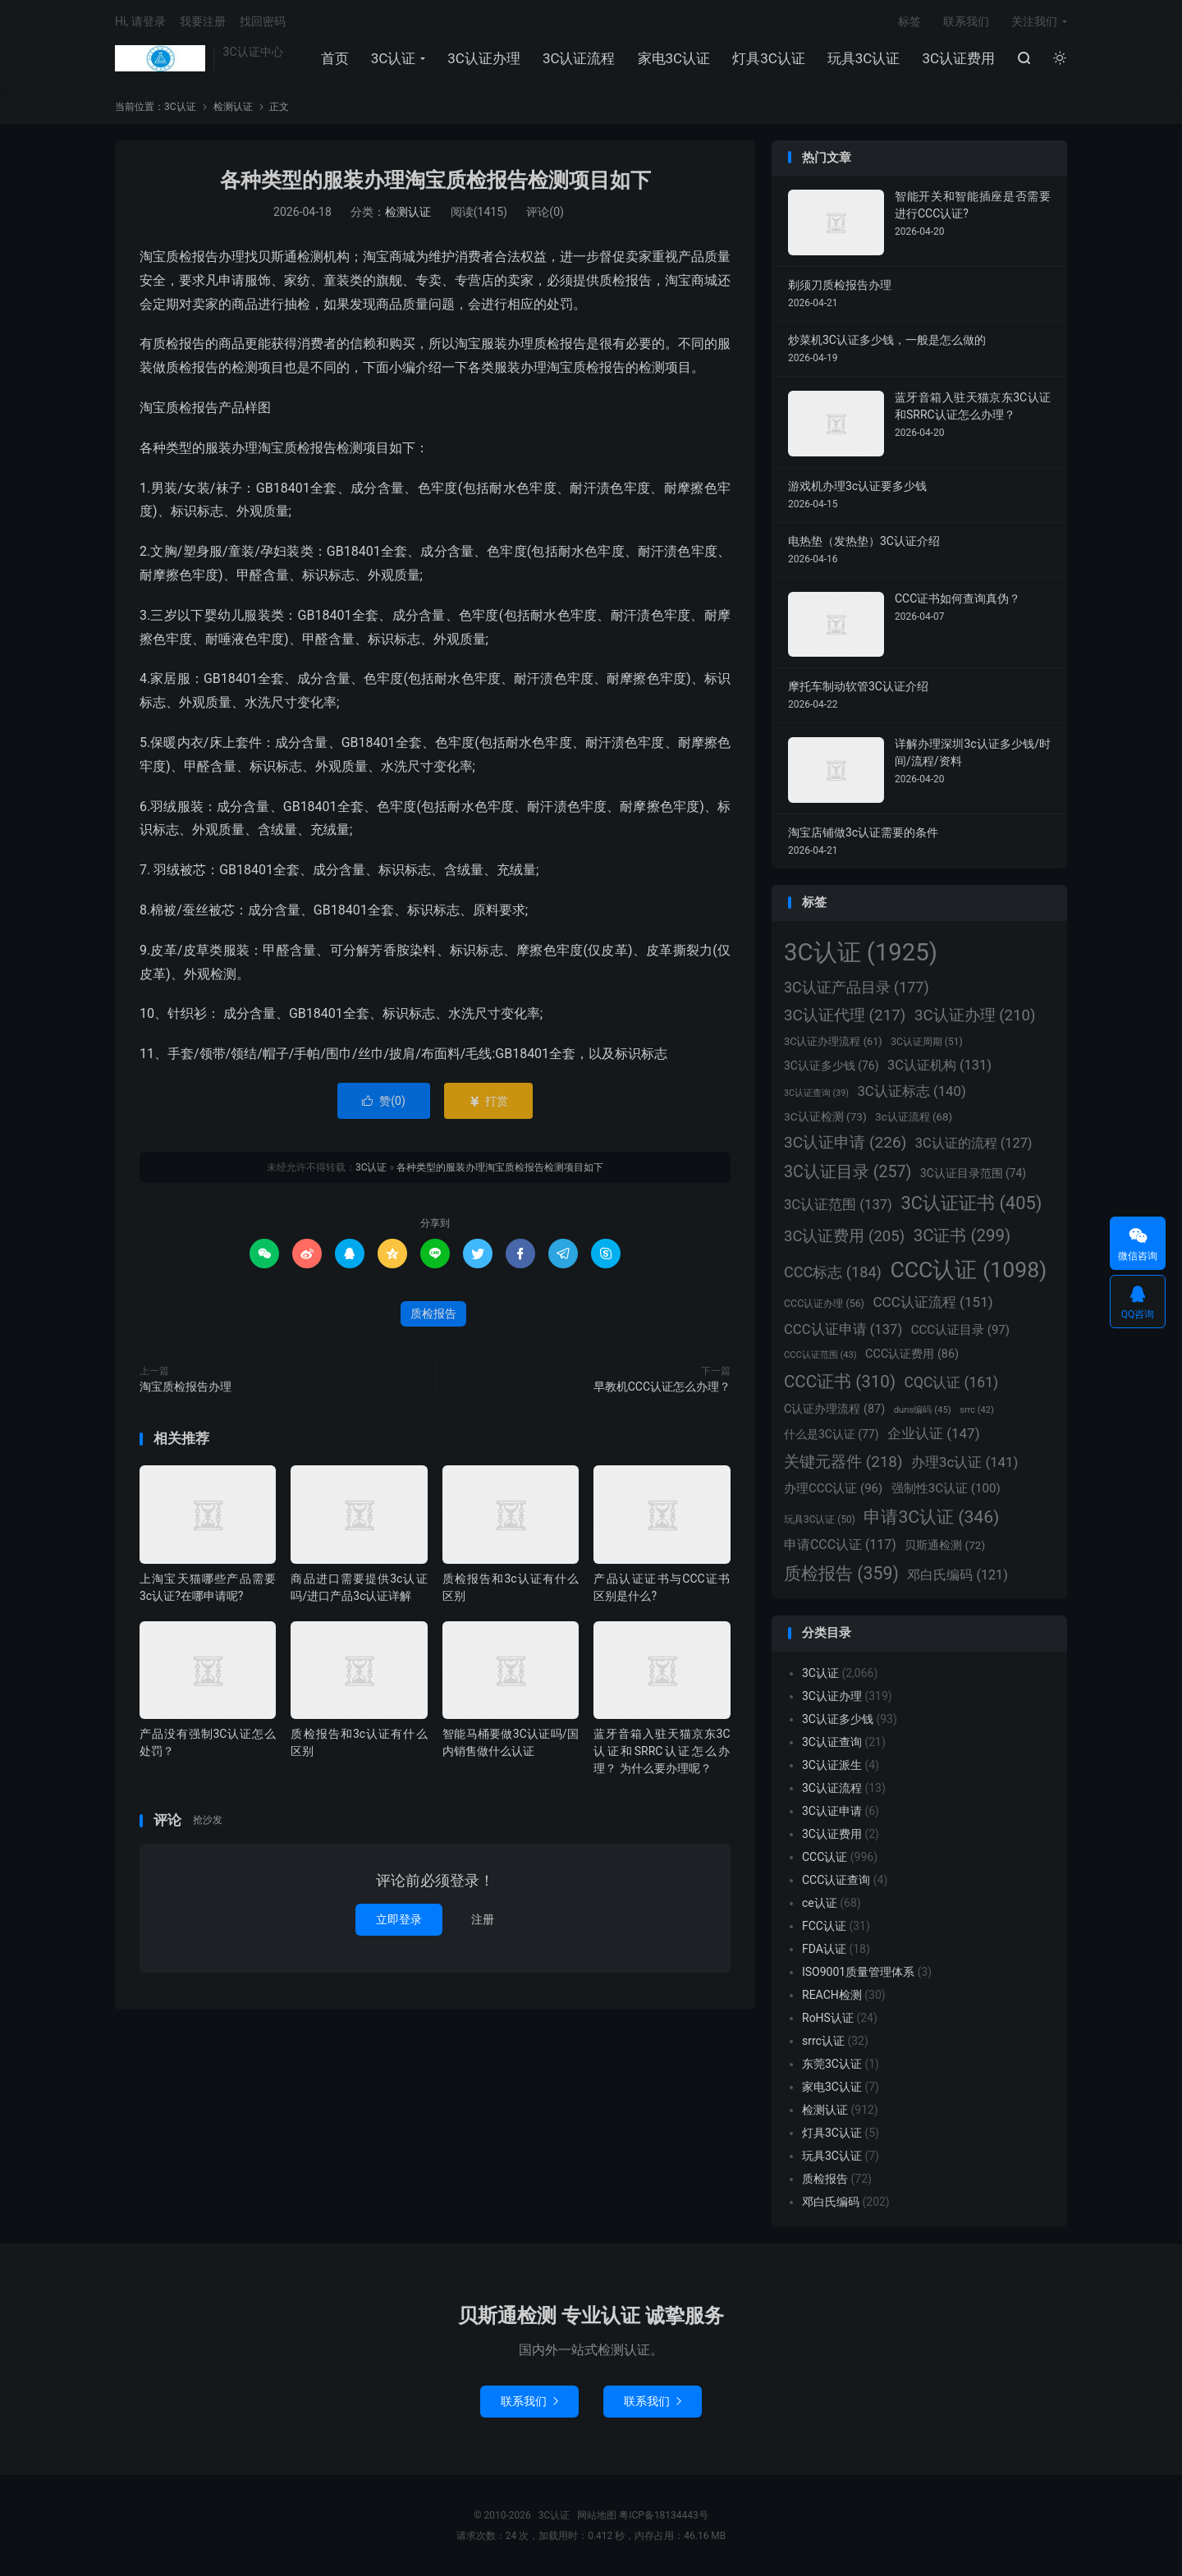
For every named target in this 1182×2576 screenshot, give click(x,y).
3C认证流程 (579, 58)
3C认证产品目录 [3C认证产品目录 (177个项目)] (856, 987)
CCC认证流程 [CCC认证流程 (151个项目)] (932, 1302)
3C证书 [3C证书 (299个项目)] (962, 1235)
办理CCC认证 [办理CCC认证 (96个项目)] (833, 1488)
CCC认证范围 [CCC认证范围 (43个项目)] (820, 1355)
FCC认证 (824, 1925)
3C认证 (160, 58)
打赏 (488, 1100)
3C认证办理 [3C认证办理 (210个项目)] (975, 1015)
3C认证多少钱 (837, 1719)
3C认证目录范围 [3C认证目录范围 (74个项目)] (973, 1173)
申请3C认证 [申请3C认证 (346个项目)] (931, 1516)
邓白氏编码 (830, 2201)
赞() (383, 1100)
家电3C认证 (674, 58)
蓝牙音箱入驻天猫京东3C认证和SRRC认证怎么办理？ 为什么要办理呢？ (661, 1751)
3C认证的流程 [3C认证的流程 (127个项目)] (974, 1143)
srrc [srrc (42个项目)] (976, 1410)
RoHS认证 (828, 2017)
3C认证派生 (832, 1765)
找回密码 (263, 21)
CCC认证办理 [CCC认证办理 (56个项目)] (824, 1303)
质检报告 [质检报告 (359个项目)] (841, 1573)
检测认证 (233, 106)
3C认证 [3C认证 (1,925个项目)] (860, 952)
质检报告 (433, 1313)
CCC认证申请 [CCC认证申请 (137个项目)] (843, 1329)
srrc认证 (823, 2040)
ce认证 (819, 1902)
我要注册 (203, 21)
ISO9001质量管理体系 (858, 1971)
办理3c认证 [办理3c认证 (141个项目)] (964, 1462)
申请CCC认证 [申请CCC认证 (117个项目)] (840, 1544)
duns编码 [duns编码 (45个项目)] (922, 1409)
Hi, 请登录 (140, 21)
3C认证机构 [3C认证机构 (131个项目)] (939, 1065)
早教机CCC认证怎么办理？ (662, 1386)
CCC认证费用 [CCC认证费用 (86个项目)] (912, 1354)
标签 (909, 21)
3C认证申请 (832, 1810)
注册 (482, 1919)
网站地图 (596, 2515)
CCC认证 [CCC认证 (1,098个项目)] (968, 1270)
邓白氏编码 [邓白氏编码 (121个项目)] (957, 1575)
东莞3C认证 (832, 2063)
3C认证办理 (483, 58)
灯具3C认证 (768, 58)
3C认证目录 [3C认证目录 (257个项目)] (847, 1171)
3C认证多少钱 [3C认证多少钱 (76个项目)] (831, 1065)
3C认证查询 (832, 1742)
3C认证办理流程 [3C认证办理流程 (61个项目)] (833, 1041)
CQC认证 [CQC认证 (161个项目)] (951, 1382)
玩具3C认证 (863, 58)
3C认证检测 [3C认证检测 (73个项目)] (825, 1116)
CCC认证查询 (836, 1879)
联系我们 (966, 21)
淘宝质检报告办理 (185, 1386)
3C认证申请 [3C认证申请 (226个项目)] (845, 1142)
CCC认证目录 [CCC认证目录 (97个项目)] (960, 1329)
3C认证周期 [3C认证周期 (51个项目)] (926, 1041)
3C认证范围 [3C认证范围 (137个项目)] (838, 1204)
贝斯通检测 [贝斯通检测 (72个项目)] (945, 1545)
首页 (335, 58)
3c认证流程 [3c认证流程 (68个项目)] (913, 1117)
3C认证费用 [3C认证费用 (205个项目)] (844, 1236)
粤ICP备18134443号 (663, 2515)
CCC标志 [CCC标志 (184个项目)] (833, 1272)
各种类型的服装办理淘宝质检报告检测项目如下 (435, 180)
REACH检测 (832, 1994)
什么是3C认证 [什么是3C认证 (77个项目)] (831, 1434)
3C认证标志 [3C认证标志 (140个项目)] (911, 1091)
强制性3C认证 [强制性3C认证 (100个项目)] (946, 1488)
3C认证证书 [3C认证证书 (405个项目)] (971, 1203)
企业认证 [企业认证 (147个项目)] (933, 1433)
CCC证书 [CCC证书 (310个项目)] (840, 1381)
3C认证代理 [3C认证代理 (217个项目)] (844, 1015)
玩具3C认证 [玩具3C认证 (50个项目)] (819, 1519)
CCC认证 (824, 1856)
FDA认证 (824, 1948)
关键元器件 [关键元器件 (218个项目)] (843, 1461)
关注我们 (1034, 21)
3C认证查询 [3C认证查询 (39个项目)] (816, 1093)
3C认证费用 (958, 58)
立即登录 (399, 1919)
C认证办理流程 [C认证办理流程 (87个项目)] (834, 1409)
